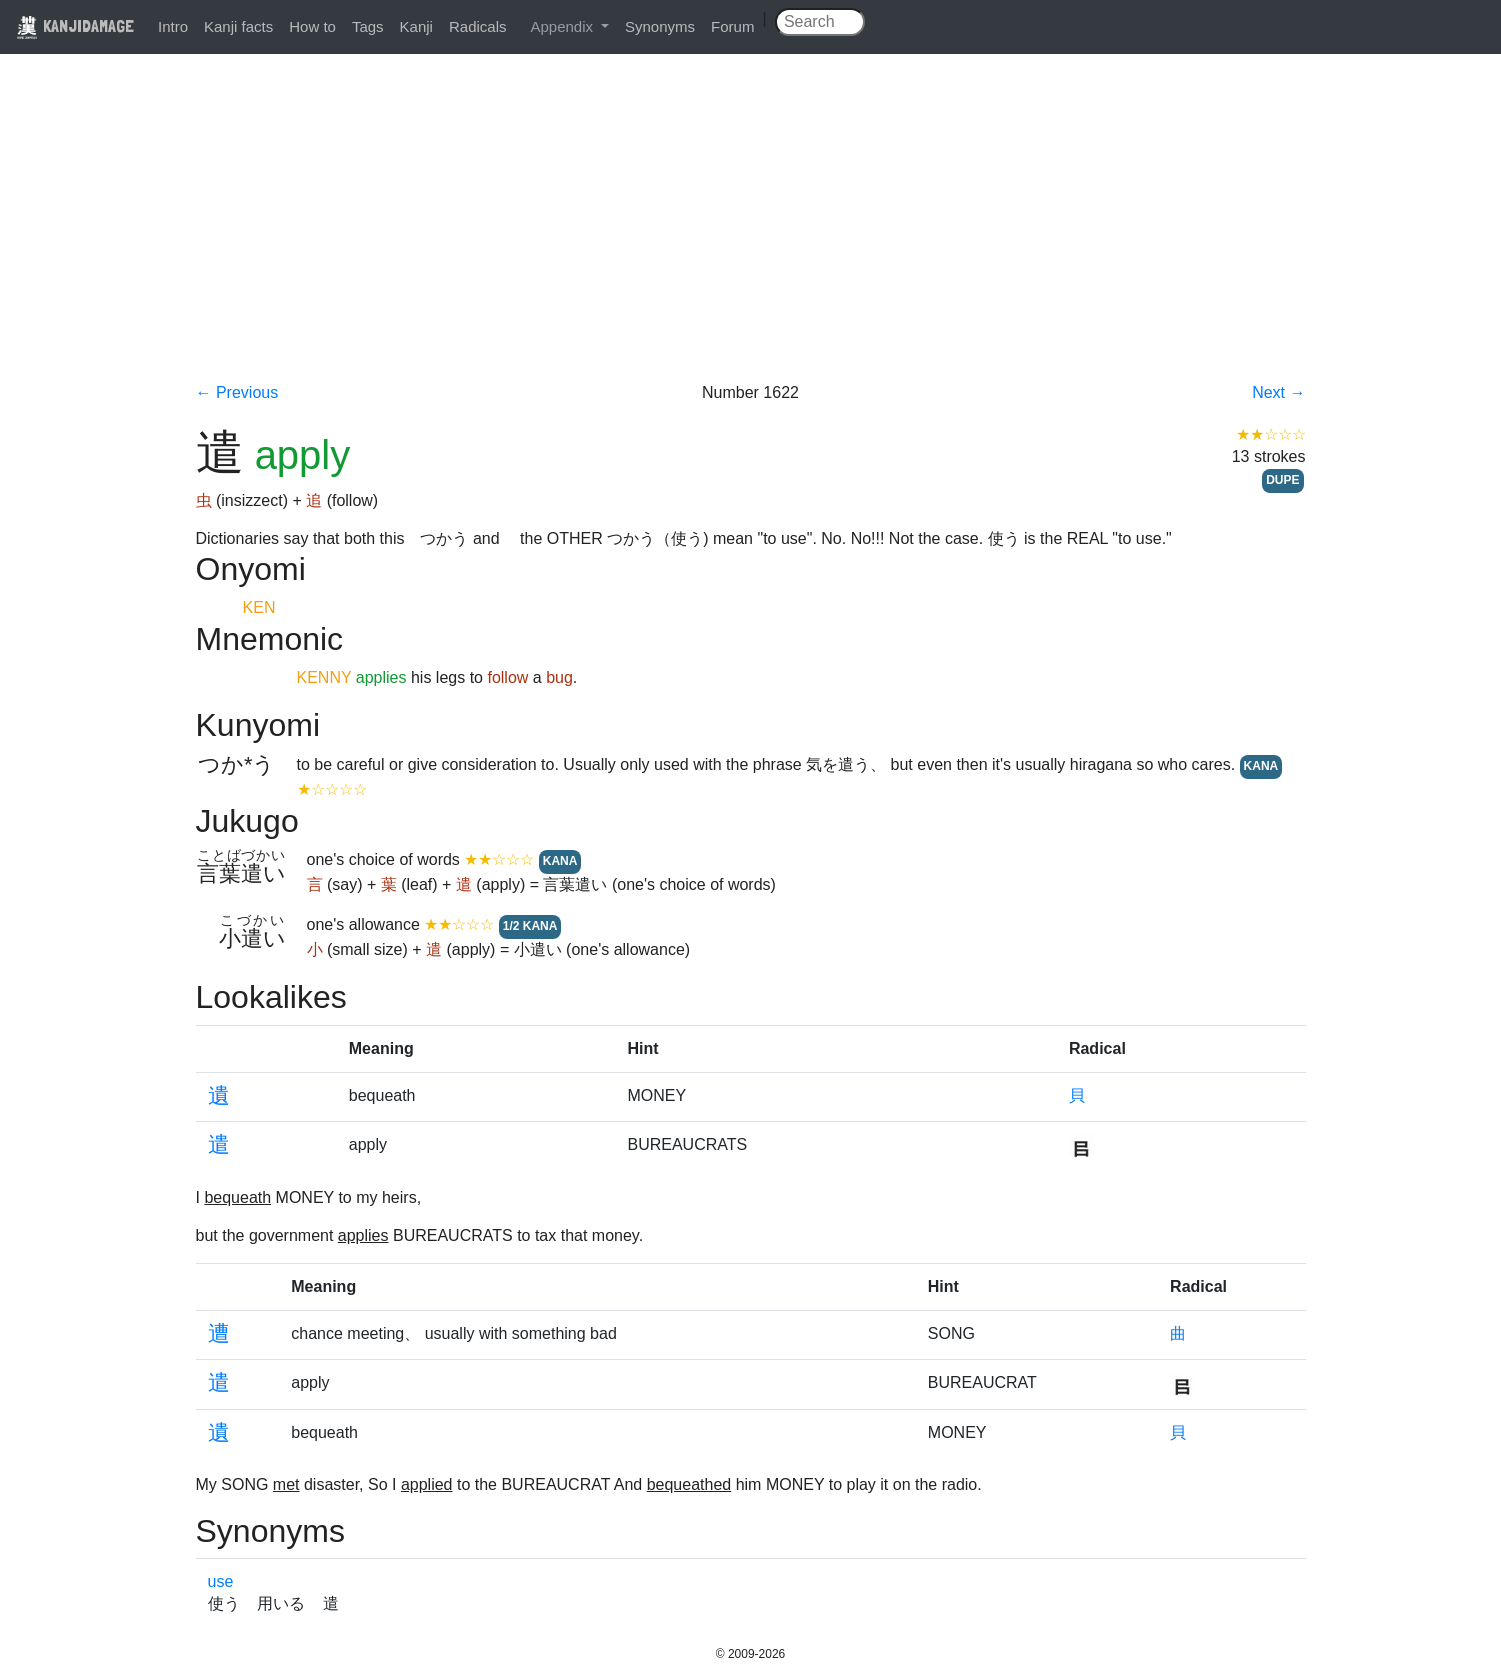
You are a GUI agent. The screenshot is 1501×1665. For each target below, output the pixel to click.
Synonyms (660, 26)
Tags (368, 26)
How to (312, 26)
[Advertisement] (751, 232)
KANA (1261, 766)
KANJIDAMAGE (75, 25)
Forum (732, 26)
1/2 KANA (530, 926)
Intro (173, 26)
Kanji (416, 26)
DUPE (1282, 480)
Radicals (478, 26)
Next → (1278, 392)
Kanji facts (238, 26)
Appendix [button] (563, 26)
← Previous (237, 392)
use (221, 1581)
